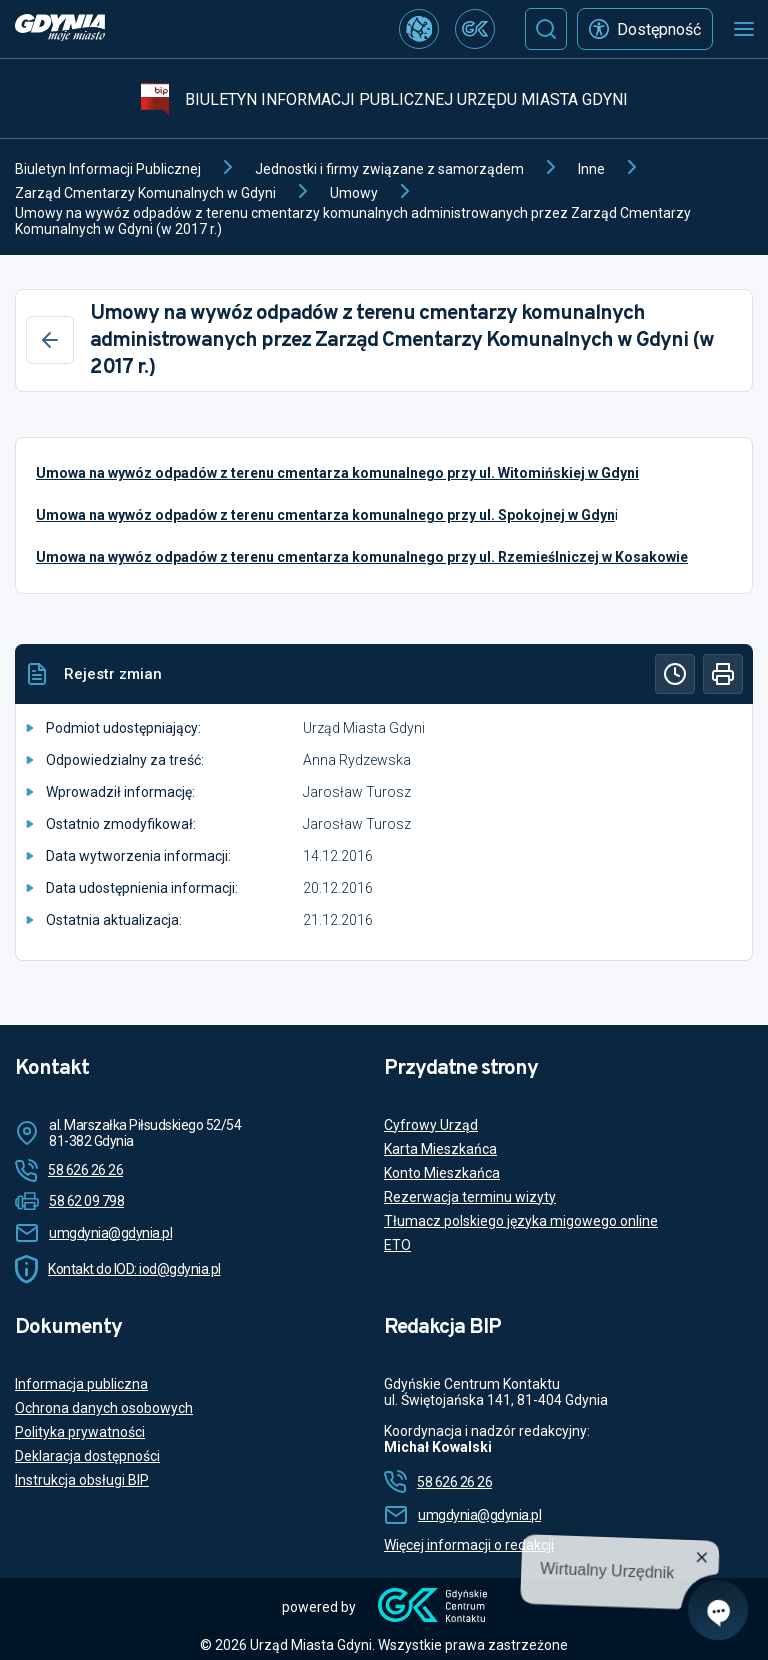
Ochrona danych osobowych (104, 1408)
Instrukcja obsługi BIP (82, 1480)
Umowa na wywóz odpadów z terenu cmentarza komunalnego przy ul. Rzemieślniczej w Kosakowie (362, 557)
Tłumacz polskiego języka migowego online (521, 1221)
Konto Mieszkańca (442, 1173)
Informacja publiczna (81, 1384)
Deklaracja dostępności (87, 1456)
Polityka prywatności (80, 1432)
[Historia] (675, 674)
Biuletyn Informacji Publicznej (108, 169)
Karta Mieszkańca (440, 1149)
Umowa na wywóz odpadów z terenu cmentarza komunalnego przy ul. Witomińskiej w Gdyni (337, 473)
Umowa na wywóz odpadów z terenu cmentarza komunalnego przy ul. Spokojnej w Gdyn (325, 515)
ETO (397, 1245)
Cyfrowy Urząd (431, 1125)
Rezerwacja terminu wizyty (470, 1197)
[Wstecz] (50, 340)
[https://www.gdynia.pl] (60, 29)
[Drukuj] (723, 674)
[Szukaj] (546, 29)
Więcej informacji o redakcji (469, 1545)
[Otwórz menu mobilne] (744, 29)
